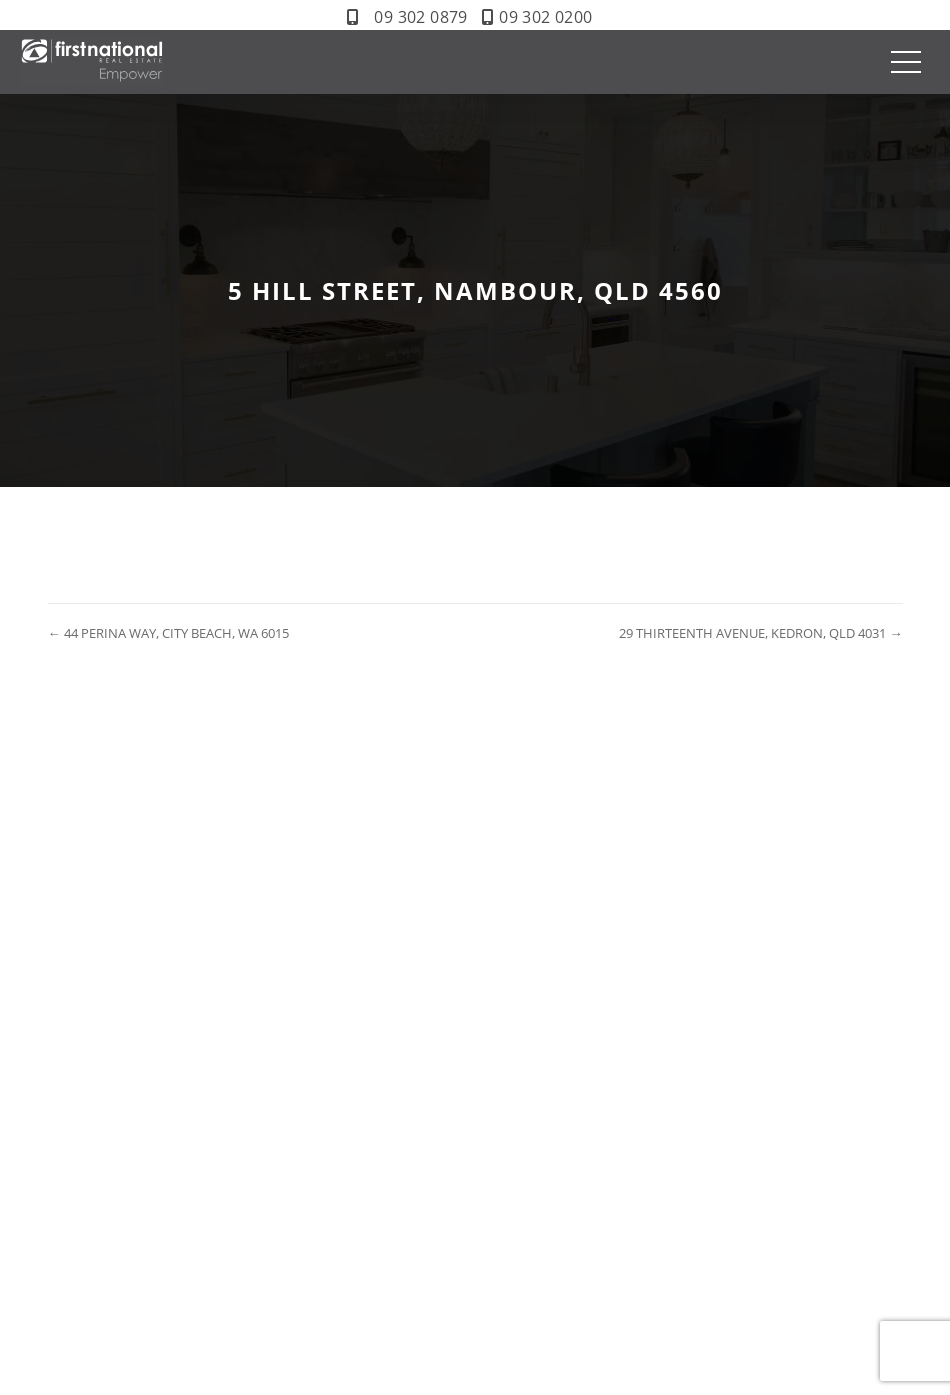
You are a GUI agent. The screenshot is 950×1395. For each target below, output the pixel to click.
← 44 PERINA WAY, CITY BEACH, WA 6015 (168, 633)
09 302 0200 (545, 17)
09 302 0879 (420, 17)
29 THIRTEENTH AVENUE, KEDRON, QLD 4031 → (760, 633)
